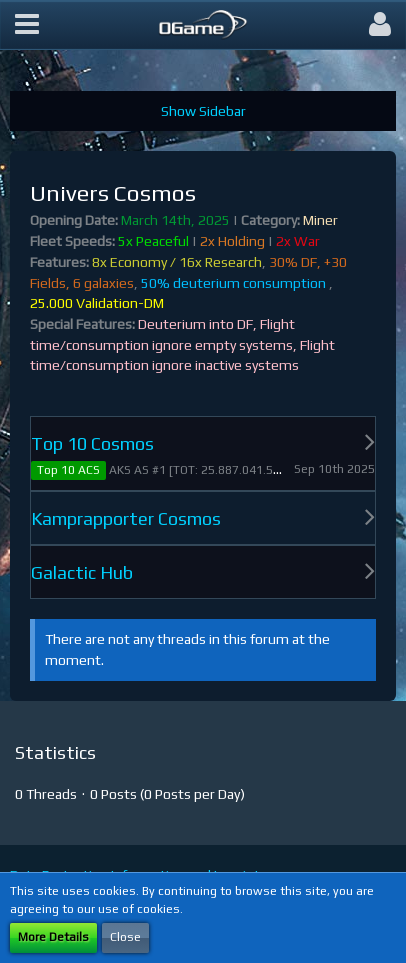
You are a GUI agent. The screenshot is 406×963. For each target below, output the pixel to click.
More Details (53, 937)
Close (125, 937)
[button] (27, 25)
